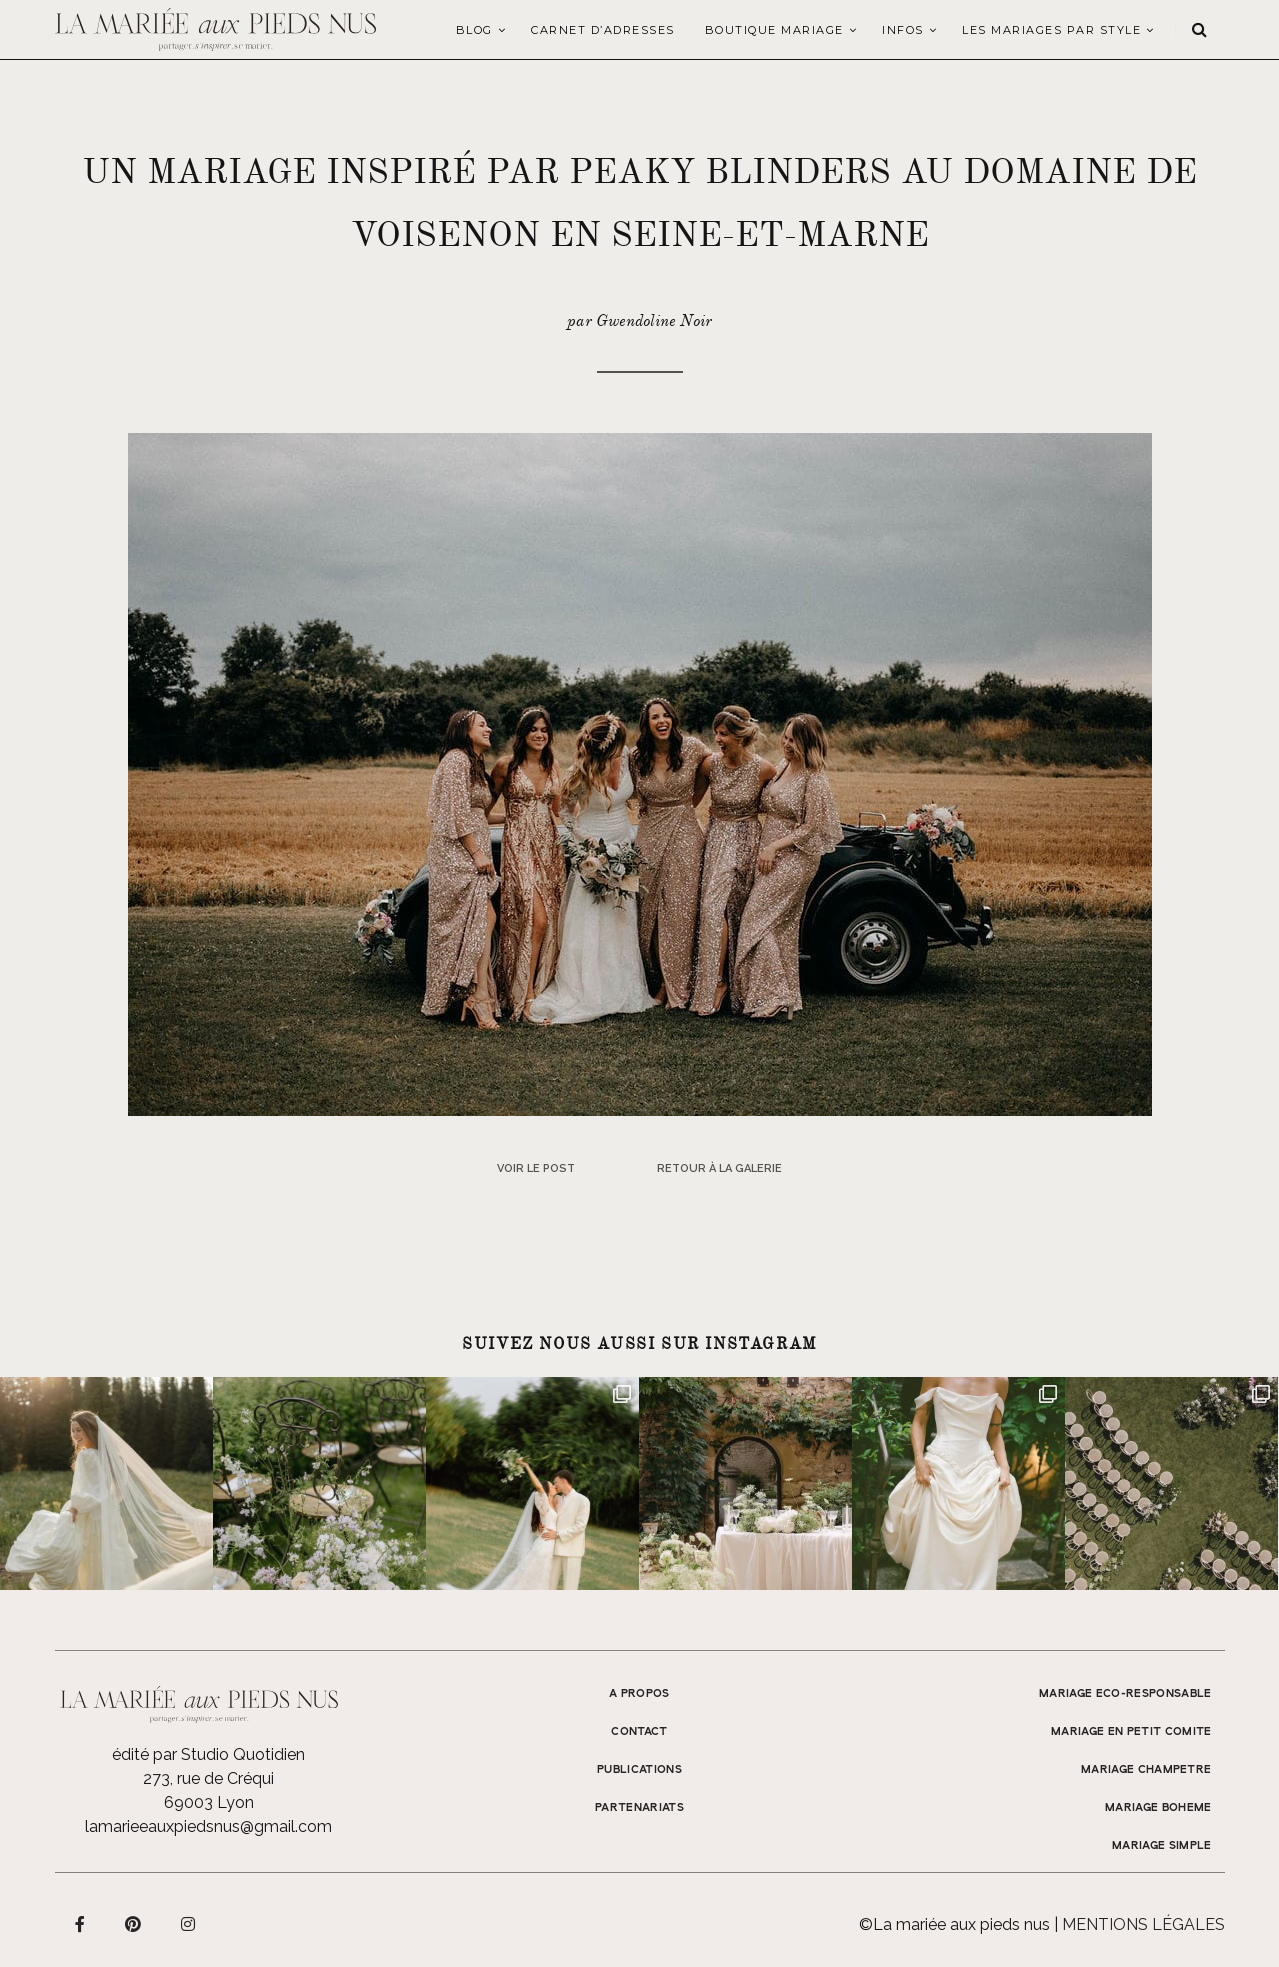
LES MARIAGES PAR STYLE (1051, 30)
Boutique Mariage (774, 30)
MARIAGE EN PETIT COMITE (1131, 1732)
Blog (474, 30)
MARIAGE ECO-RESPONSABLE (1125, 1694)
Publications (639, 1770)
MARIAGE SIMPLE (1162, 1846)
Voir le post (536, 1168)
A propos (639, 1694)
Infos (903, 30)
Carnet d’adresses (603, 30)
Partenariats (639, 1808)
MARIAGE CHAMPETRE (1146, 1770)
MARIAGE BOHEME (1158, 1808)
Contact (639, 1732)
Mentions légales (1143, 1924)
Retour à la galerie (719, 1168)
